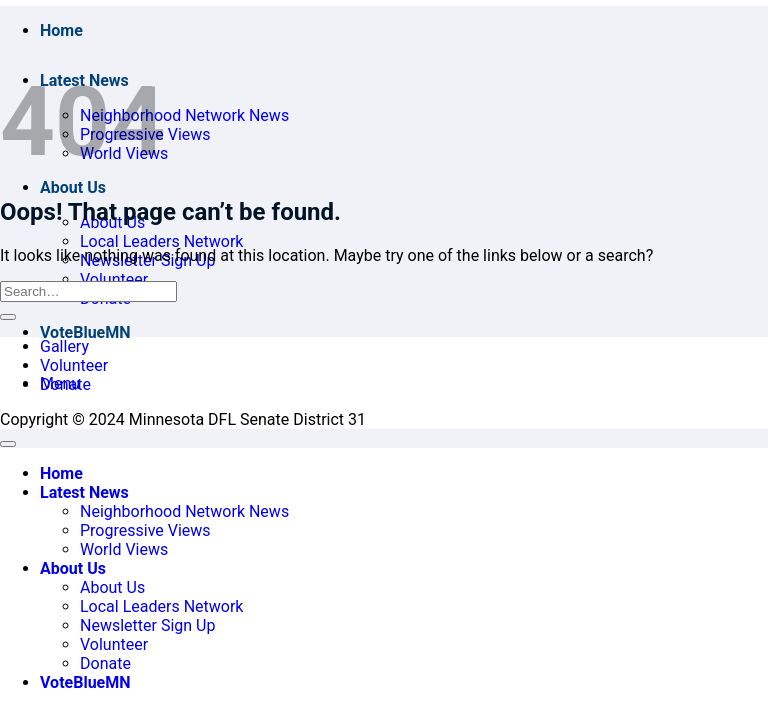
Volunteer (114, 279)
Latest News (84, 492)
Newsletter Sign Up (147, 625)
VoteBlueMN (85, 332)
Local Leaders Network (161, 241)
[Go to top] (8, 444)
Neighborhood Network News (184, 115)
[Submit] (8, 317)
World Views (124, 549)
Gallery (64, 346)
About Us (73, 187)
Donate (65, 384)
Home (61, 30)
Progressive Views (145, 530)
